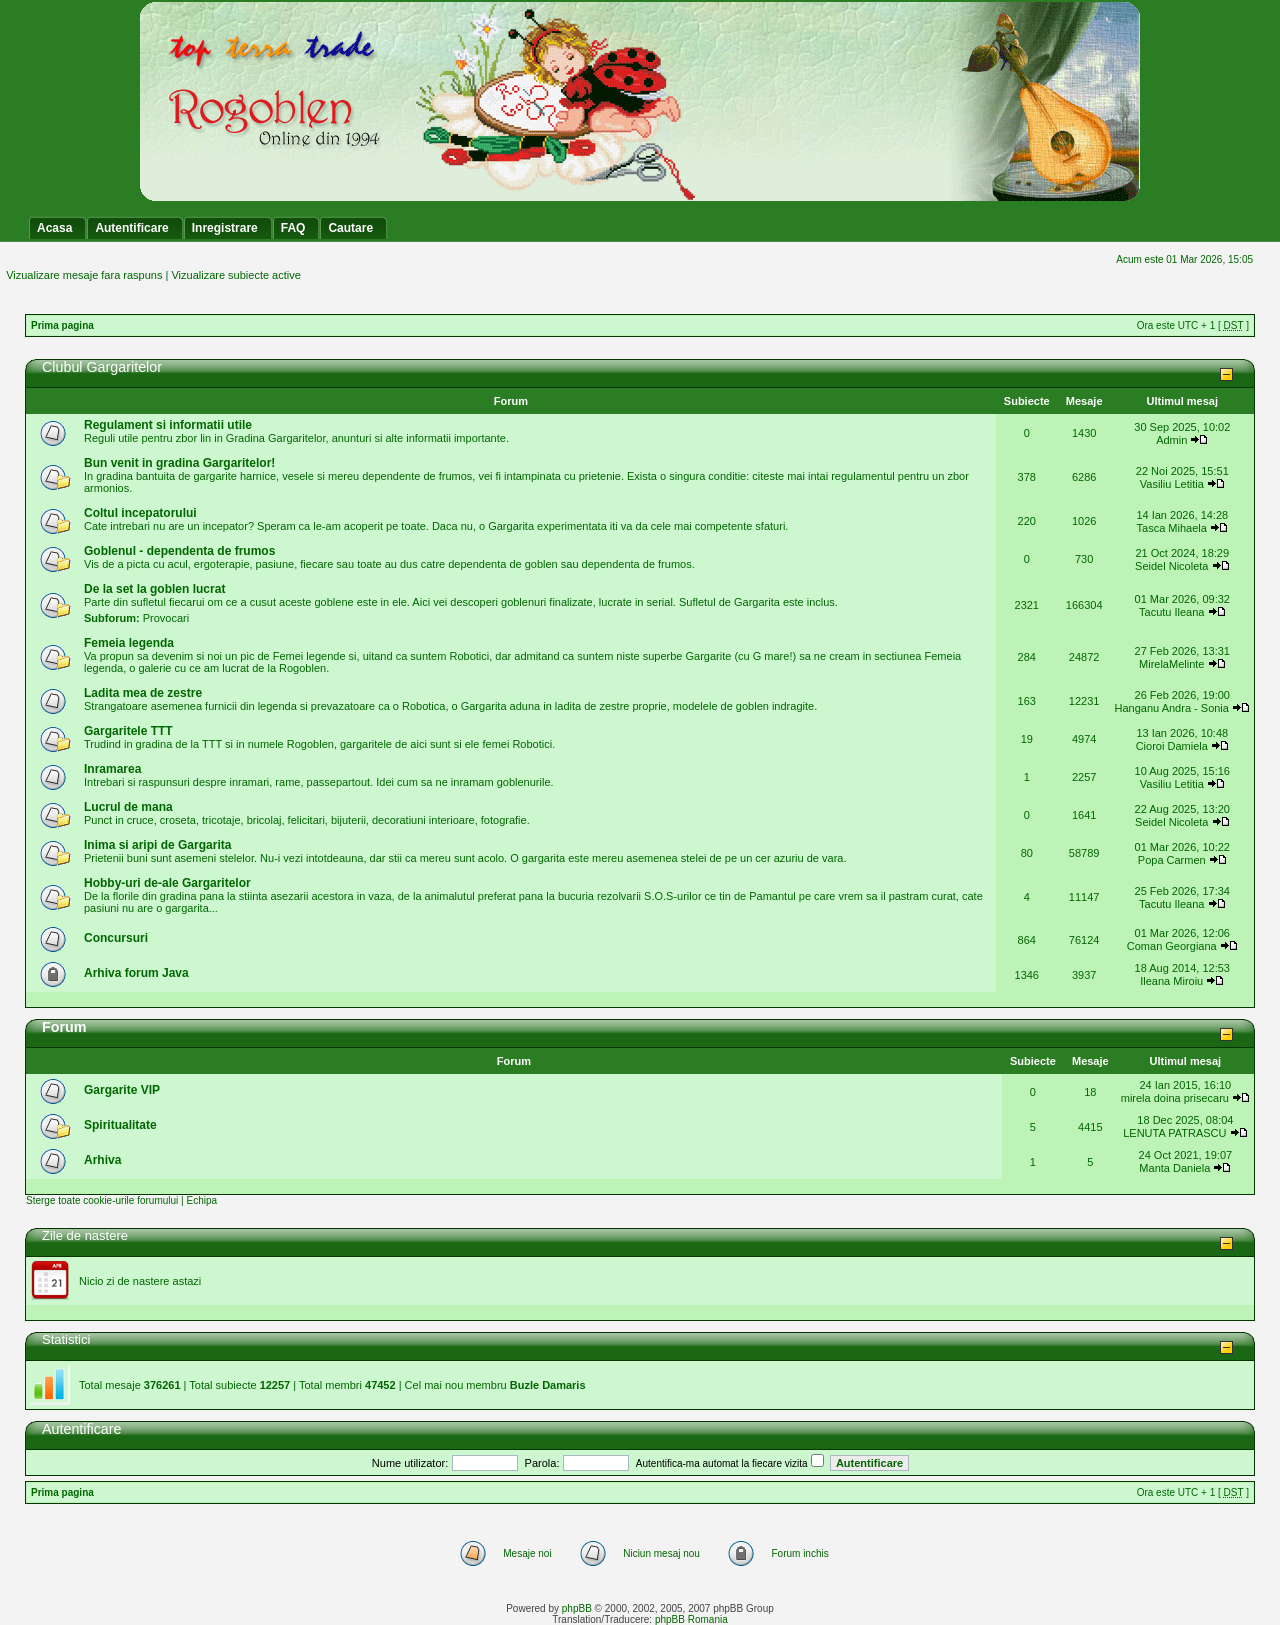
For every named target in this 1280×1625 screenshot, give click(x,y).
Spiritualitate (120, 1125)
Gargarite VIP (122, 1090)
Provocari (166, 618)
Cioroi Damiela (1173, 746)
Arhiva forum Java (136, 973)
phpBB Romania (691, 1619)
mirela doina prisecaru (1175, 1098)
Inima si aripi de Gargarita (157, 845)
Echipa (201, 1200)
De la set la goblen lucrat (154, 589)
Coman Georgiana (1172, 946)
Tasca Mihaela (1172, 528)
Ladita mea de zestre (143, 693)
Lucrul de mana (128, 807)
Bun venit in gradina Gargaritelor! (179, 463)
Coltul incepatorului (140, 513)
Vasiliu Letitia (1172, 484)
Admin (1171, 440)
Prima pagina (62, 325)
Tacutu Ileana (1171, 612)
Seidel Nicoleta (1171, 566)
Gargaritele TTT (128, 731)
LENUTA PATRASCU (1174, 1133)
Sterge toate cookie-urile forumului (102, 1200)
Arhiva (102, 1160)
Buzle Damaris (548, 1385)
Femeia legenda (129, 643)
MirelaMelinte (1171, 664)
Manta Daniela (1174, 1168)
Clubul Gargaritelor (102, 367)
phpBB (577, 1608)
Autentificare (81, 1429)
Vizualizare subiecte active (235, 275)
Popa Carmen (1172, 860)
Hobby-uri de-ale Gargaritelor (167, 883)
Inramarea (112, 769)
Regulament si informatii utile (168, 425)
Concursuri (116, 938)
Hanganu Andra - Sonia (1172, 708)
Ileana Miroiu (1171, 981)
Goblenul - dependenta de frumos (179, 551)
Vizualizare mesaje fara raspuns (84, 275)
